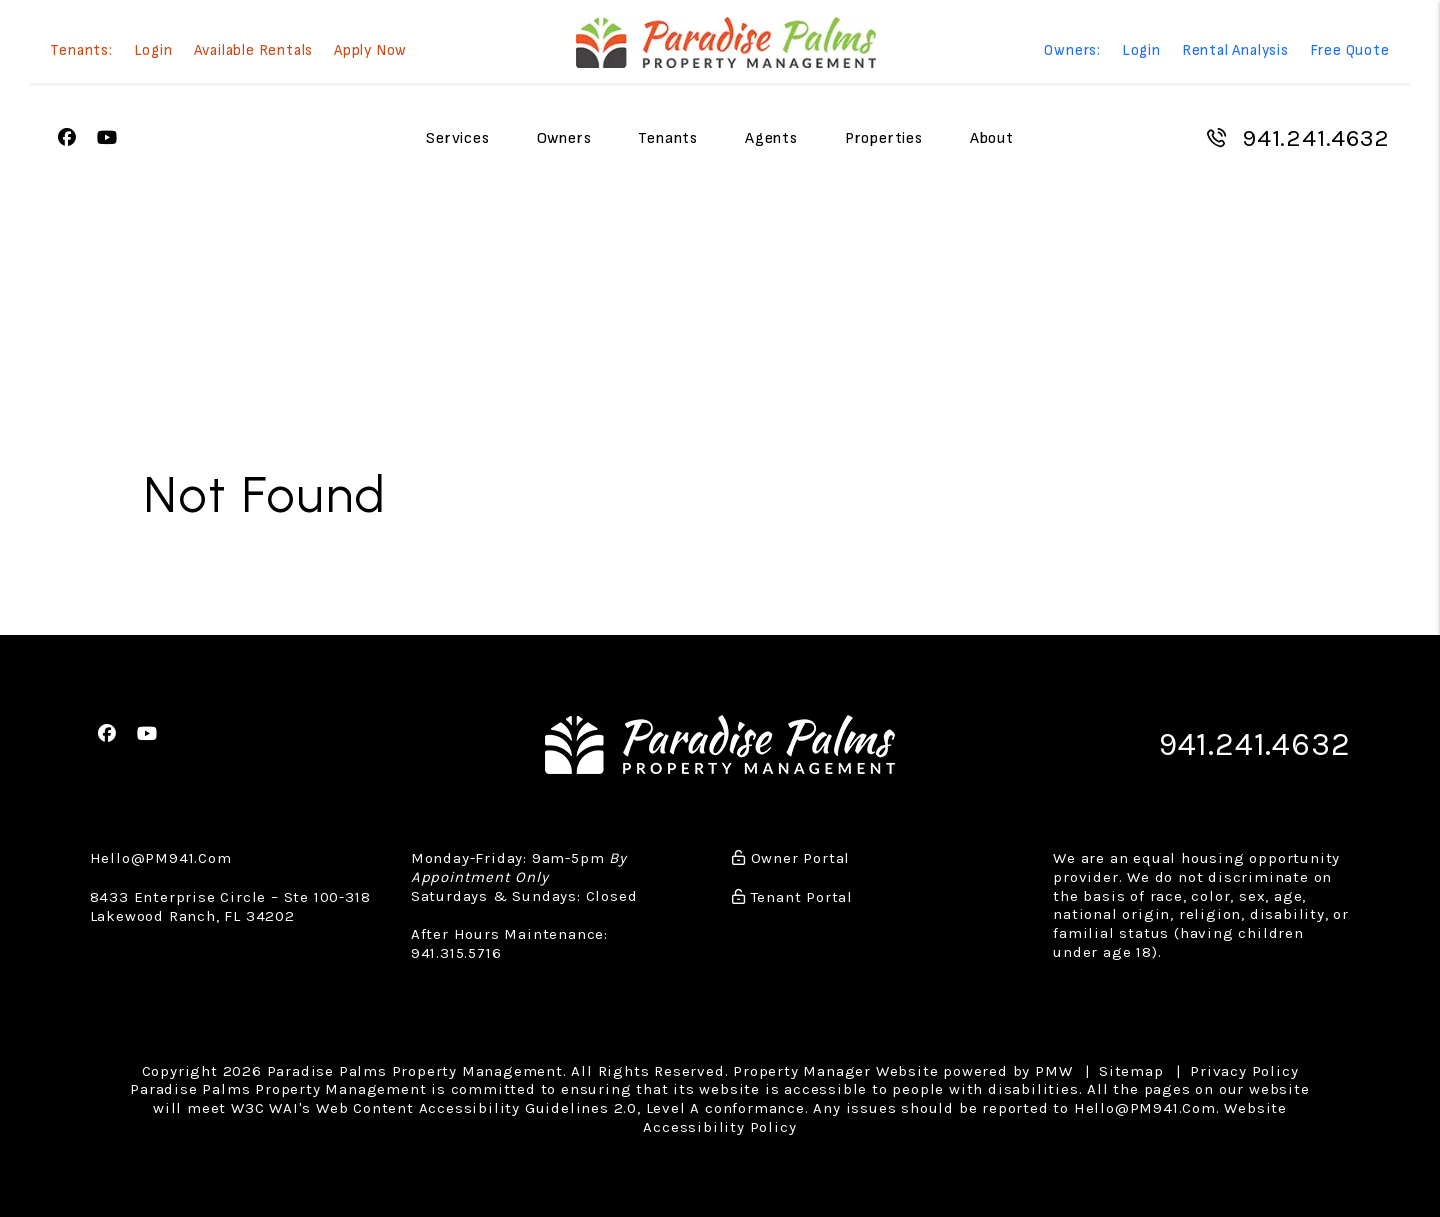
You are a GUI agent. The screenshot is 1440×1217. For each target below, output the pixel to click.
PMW (1053, 1071)
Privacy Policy (1244, 1071)
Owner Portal (791, 858)
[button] (67, 138)
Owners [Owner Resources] (564, 138)
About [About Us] (992, 138)
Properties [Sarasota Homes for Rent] (884, 138)
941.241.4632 (1316, 138)
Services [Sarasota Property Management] (457, 138)
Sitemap (1131, 1071)
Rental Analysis (1235, 51)
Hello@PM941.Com (161, 858)
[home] (726, 42)
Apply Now (370, 51)
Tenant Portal (792, 897)
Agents (771, 138)
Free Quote (1350, 51)
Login (153, 51)
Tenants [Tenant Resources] (668, 138)
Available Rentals (254, 51)
